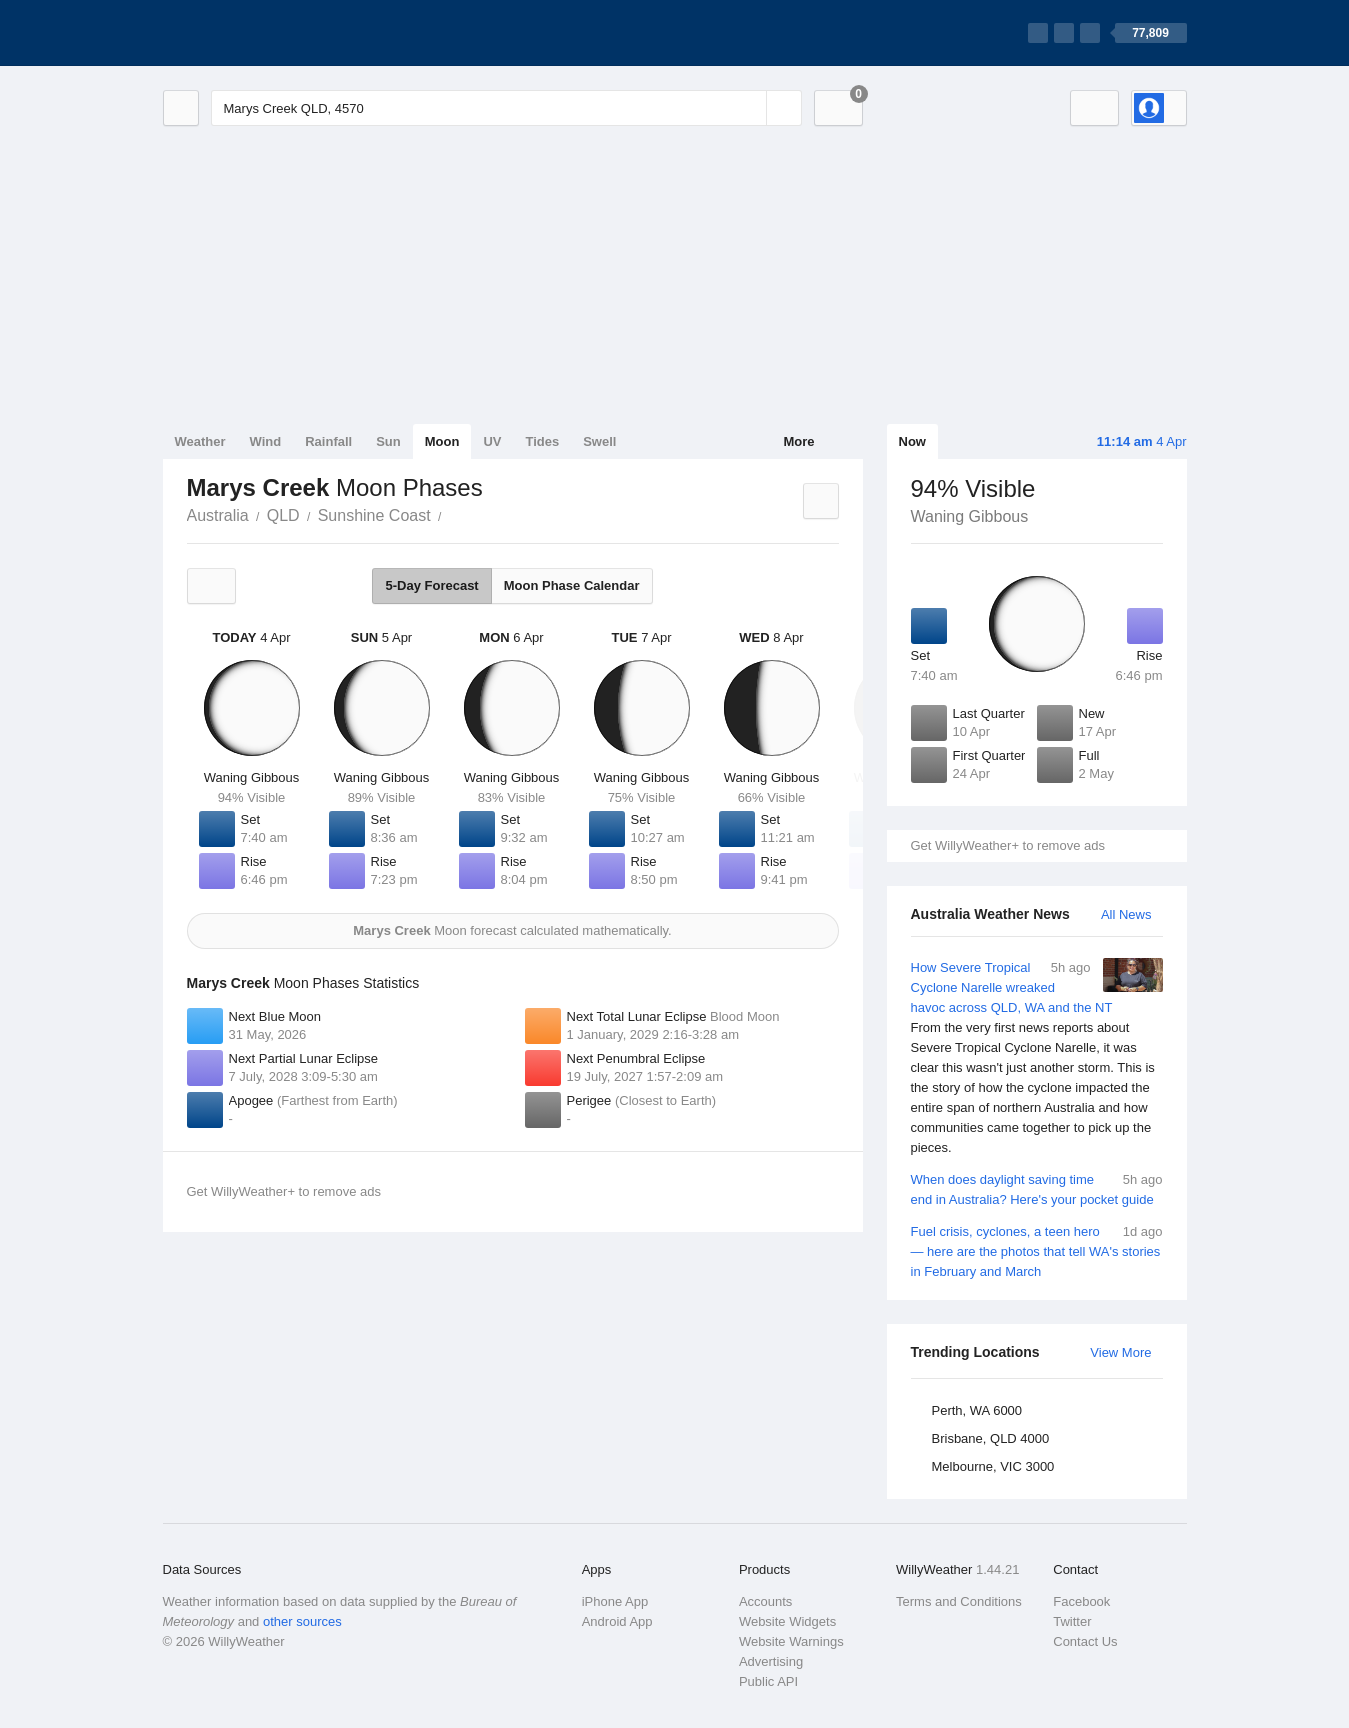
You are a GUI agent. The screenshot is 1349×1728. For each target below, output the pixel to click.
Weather (200, 441)
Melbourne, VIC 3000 (993, 1466)
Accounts (765, 1601)
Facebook (1081, 1601)
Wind (266, 441)
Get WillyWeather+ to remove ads (1008, 845)
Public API (768, 1681)
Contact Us (1085, 1641)
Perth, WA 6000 (977, 1410)
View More (1120, 1352)
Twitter (1072, 1621)
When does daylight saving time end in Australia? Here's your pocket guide (1037, 1188)
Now (912, 441)
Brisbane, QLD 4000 (991, 1438)
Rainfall (328, 441)
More (798, 441)
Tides (542, 441)
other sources (302, 1621)
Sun (388, 441)
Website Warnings (791, 1641)
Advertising (771, 1661)
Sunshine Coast (374, 515)
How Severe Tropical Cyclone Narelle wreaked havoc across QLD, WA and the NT (1037, 1058)
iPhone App (615, 1601)
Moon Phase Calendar (572, 585)
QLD (283, 515)
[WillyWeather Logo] (257, 33)
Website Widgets (787, 1621)
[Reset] (749, 108)
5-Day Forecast (431, 585)
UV (492, 441)
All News (1126, 914)
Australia (218, 515)
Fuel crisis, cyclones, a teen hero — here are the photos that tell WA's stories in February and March (1037, 1250)
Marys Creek (453, 514)
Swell (599, 441)
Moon (442, 441)
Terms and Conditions (959, 1601)
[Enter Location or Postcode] (506, 108)
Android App (617, 1621)
